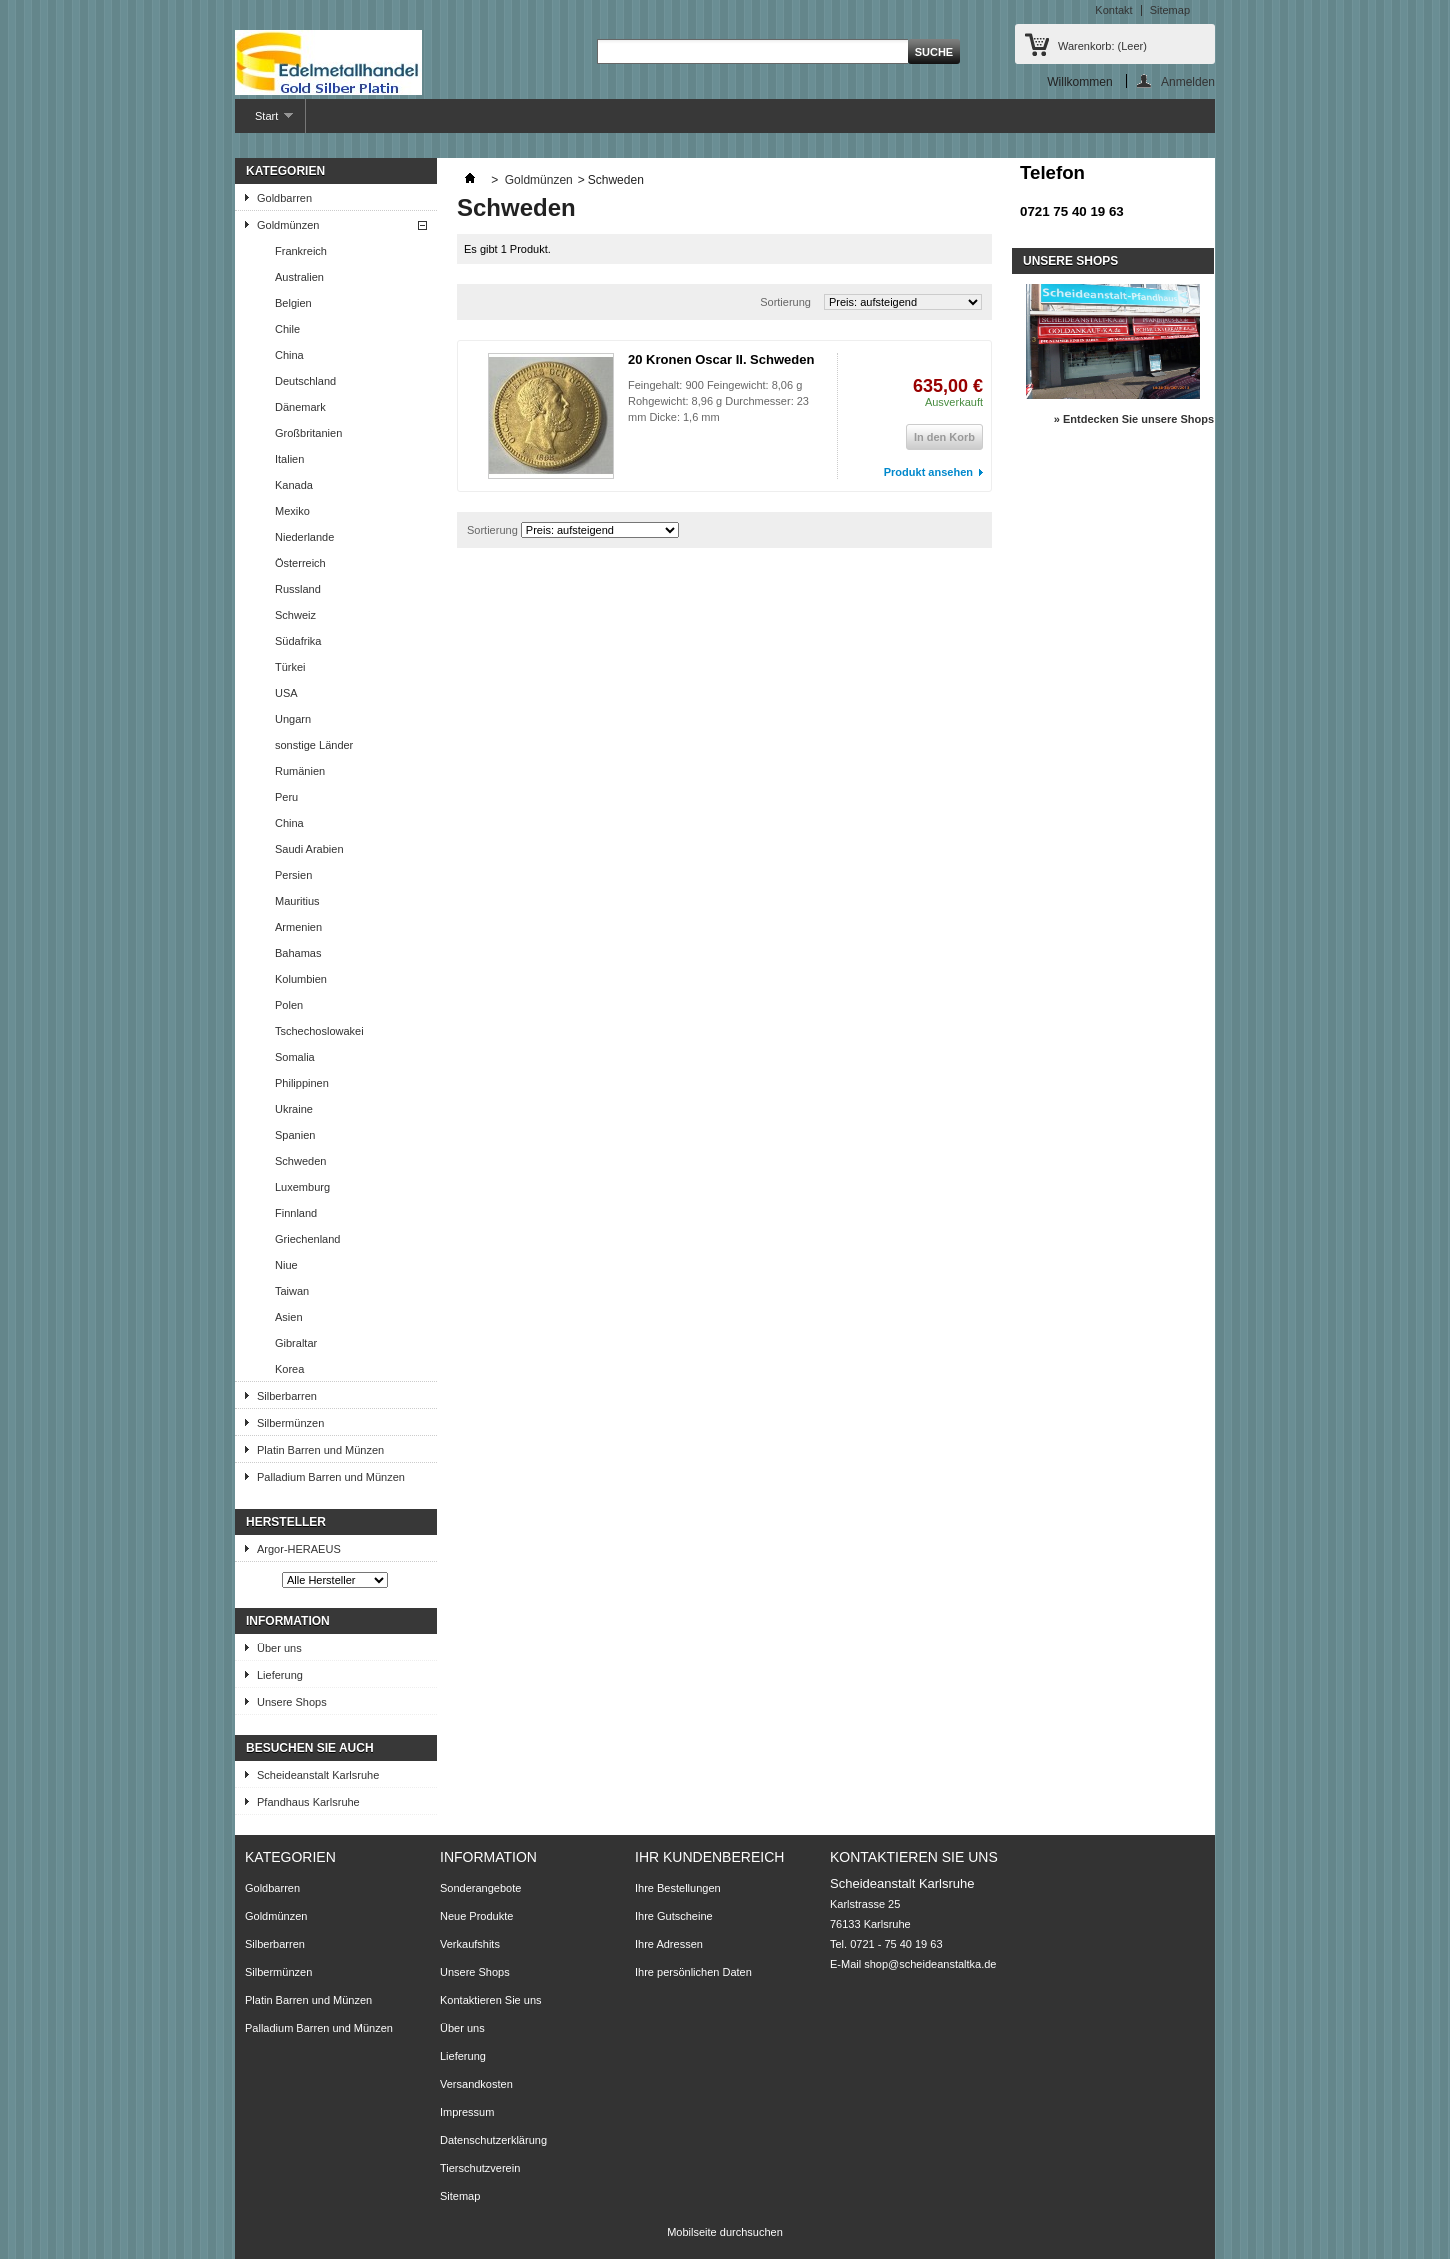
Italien (289, 459)
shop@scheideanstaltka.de (930, 1964)
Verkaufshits (470, 1944)
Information (288, 1621)
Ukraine (294, 1109)
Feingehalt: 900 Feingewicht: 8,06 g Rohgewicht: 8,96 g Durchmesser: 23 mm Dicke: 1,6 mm (718, 401)
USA (286, 693)
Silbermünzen (290, 1423)
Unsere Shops (292, 1702)
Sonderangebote (480, 1888)
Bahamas (298, 953)
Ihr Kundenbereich (709, 1857)
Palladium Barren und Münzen (331, 1477)
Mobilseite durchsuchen (725, 2232)
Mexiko (292, 511)
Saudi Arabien (309, 849)
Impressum (467, 2112)
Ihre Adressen (669, 1944)
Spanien (295, 1135)
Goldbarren (284, 198)
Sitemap (1170, 10)
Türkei (290, 667)
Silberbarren (287, 1396)
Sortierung (785, 302)
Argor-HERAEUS (299, 1549)
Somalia (295, 1057)
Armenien (298, 927)
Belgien (293, 303)
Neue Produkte (476, 1916)
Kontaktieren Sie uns (491, 2000)
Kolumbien (301, 979)
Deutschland (305, 381)
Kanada (294, 485)
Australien (299, 277)
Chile (287, 329)
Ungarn (293, 719)
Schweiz (295, 615)
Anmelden (1188, 81)
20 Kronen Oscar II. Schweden (721, 359)
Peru (286, 797)
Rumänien (300, 771)
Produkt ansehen (928, 472)
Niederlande (304, 537)
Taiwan (292, 1291)
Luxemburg (302, 1187)
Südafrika (298, 641)
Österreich (300, 563)
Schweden (300, 1161)
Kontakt (1113, 10)
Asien (289, 1317)
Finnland (296, 1213)
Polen (289, 1005)
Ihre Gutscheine (674, 1916)
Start (264, 121)
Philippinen (302, 1083)
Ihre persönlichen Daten (693, 1972)
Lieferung (280, 1675)
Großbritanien (308, 433)
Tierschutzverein (480, 2168)
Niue (286, 1265)
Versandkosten (476, 2084)
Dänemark (300, 407)
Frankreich (301, 251)
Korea (289, 1369)
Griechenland (307, 1239)
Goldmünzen (288, 225)
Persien (293, 875)
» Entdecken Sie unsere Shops (1134, 419)
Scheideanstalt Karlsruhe (318, 1775)
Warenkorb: (1102, 46)
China (289, 355)
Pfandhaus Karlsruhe (308, 1802)
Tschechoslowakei (319, 1031)
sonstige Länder (314, 745)
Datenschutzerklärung (493, 2140)
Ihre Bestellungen (678, 1888)
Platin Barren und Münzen (320, 1450)
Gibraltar (296, 1343)
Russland (298, 589)
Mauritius (297, 901)
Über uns (279, 1648)
